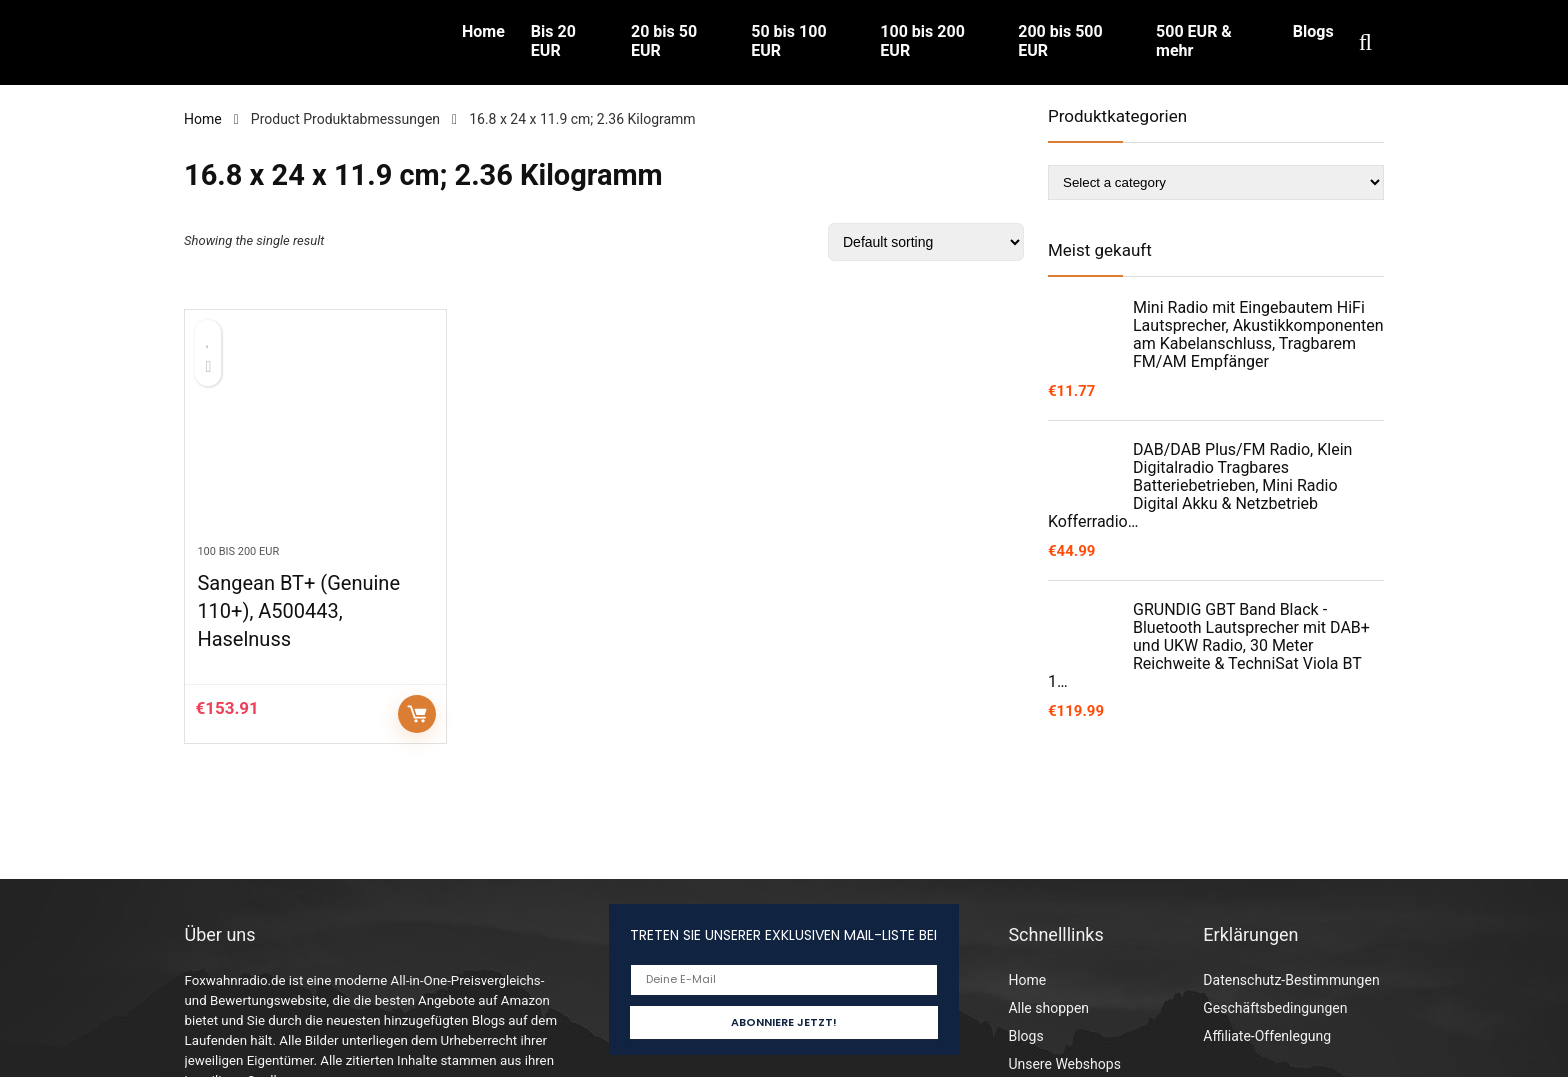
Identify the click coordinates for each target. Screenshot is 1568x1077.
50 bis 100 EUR (788, 41)
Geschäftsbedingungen (1275, 1008)
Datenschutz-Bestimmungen (1291, 980)
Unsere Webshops (1064, 1064)
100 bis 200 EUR (922, 41)
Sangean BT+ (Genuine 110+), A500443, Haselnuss (298, 611)
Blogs (1313, 31)
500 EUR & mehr (1194, 41)
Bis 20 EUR (553, 41)
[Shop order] (926, 242)
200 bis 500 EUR (1060, 41)
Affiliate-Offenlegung (1267, 1036)
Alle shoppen (1048, 1008)
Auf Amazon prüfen (417, 714)
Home (483, 31)
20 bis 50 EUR (664, 41)
